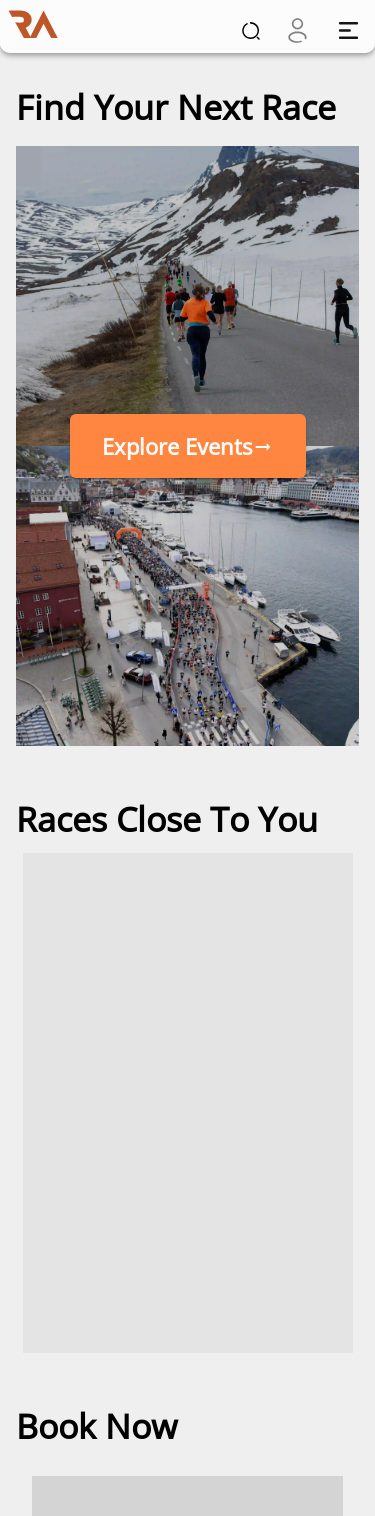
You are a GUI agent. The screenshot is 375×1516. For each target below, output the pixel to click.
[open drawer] (348, 30)
